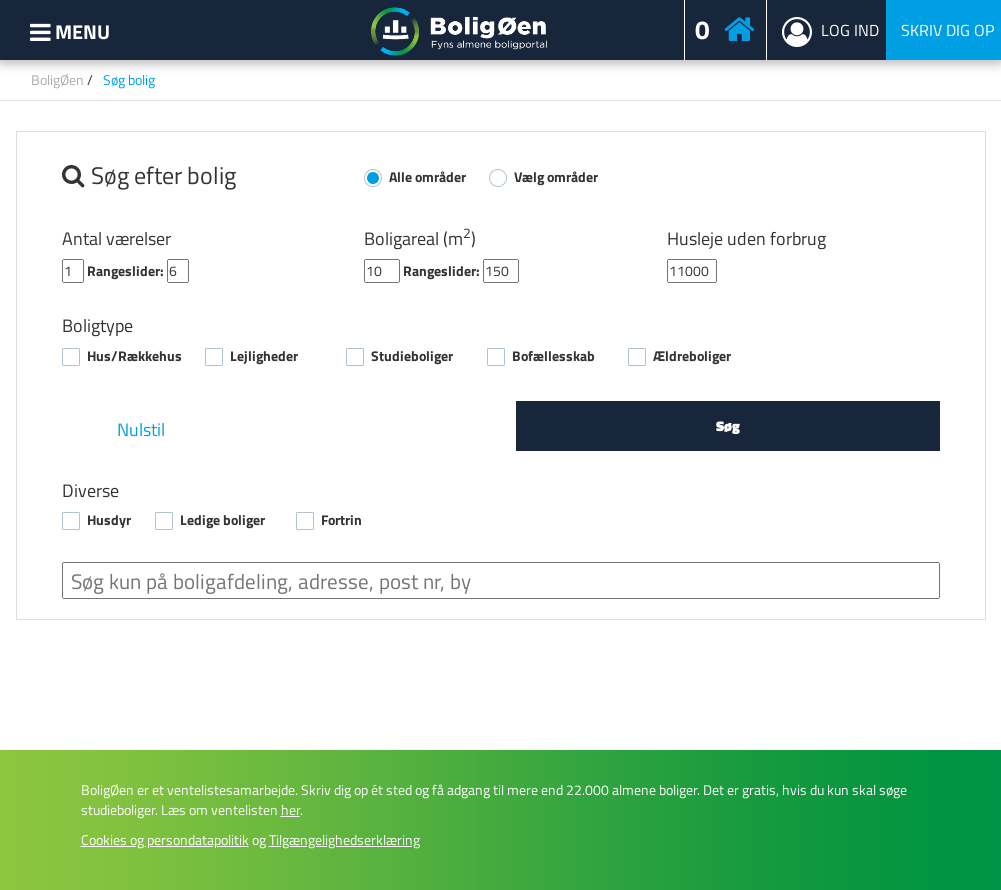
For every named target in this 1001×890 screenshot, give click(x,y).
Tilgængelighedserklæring (344, 839)
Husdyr (109, 520)
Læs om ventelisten (230, 809)
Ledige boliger (222, 520)
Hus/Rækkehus (134, 356)
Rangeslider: (125, 271)
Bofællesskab (553, 356)
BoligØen (57, 79)
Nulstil (141, 429)
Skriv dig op (947, 30)
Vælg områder (556, 177)
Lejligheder (264, 356)
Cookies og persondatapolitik (165, 839)
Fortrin (341, 520)
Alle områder (427, 177)
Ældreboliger (692, 356)
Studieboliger (412, 356)
